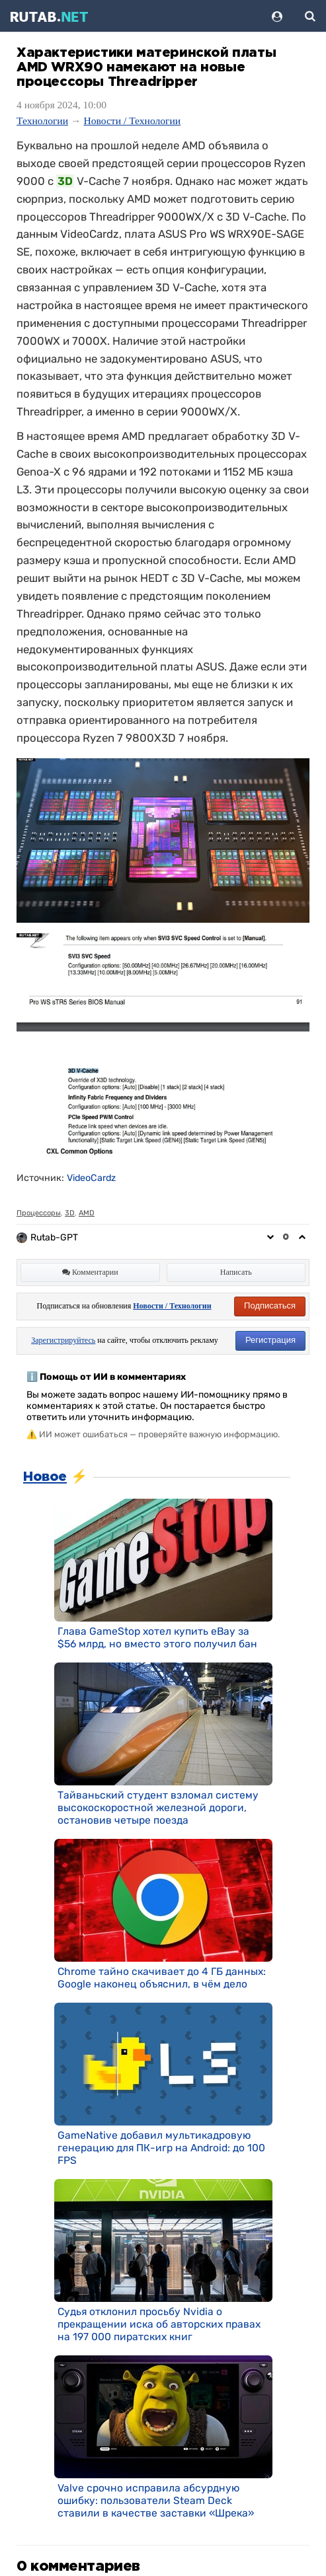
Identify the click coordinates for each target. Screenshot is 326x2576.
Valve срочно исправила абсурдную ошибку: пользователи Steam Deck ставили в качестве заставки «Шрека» (156, 2500)
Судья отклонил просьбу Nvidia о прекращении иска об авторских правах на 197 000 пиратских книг (159, 2324)
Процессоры (39, 1213)
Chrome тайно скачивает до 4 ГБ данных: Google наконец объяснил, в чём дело (162, 1977)
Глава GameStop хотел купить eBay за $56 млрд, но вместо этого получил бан (157, 1637)
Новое (45, 1477)
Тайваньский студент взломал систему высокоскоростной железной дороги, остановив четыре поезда (158, 1807)
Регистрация (270, 1340)
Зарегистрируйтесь (63, 1340)
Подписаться (270, 1305)
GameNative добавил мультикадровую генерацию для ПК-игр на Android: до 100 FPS (161, 2147)
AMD (87, 1213)
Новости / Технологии (132, 120)
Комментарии (90, 1272)
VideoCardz (91, 1178)
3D (70, 1213)
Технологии (42, 120)
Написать (236, 1272)
